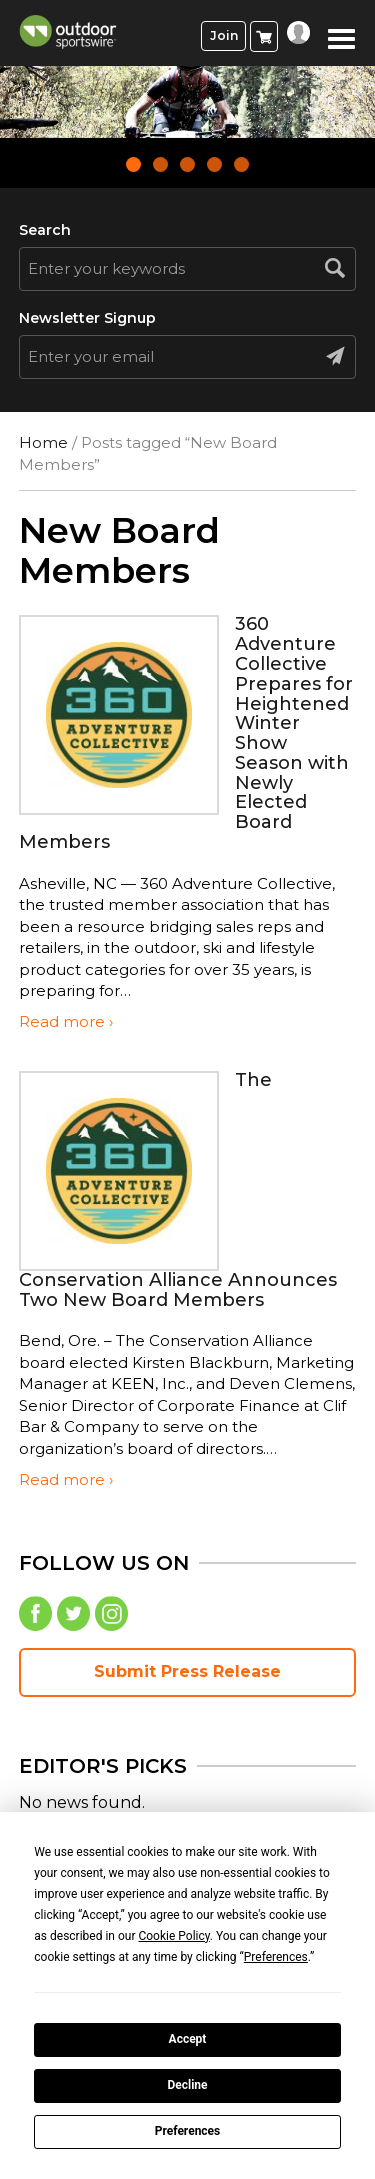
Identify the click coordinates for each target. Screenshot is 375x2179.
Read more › (66, 1021)
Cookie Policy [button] (173, 1936)
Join (224, 35)
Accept (188, 2039)
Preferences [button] (276, 1957)
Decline (187, 2085)
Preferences (188, 2131)
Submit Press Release (187, 1671)
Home (43, 442)
